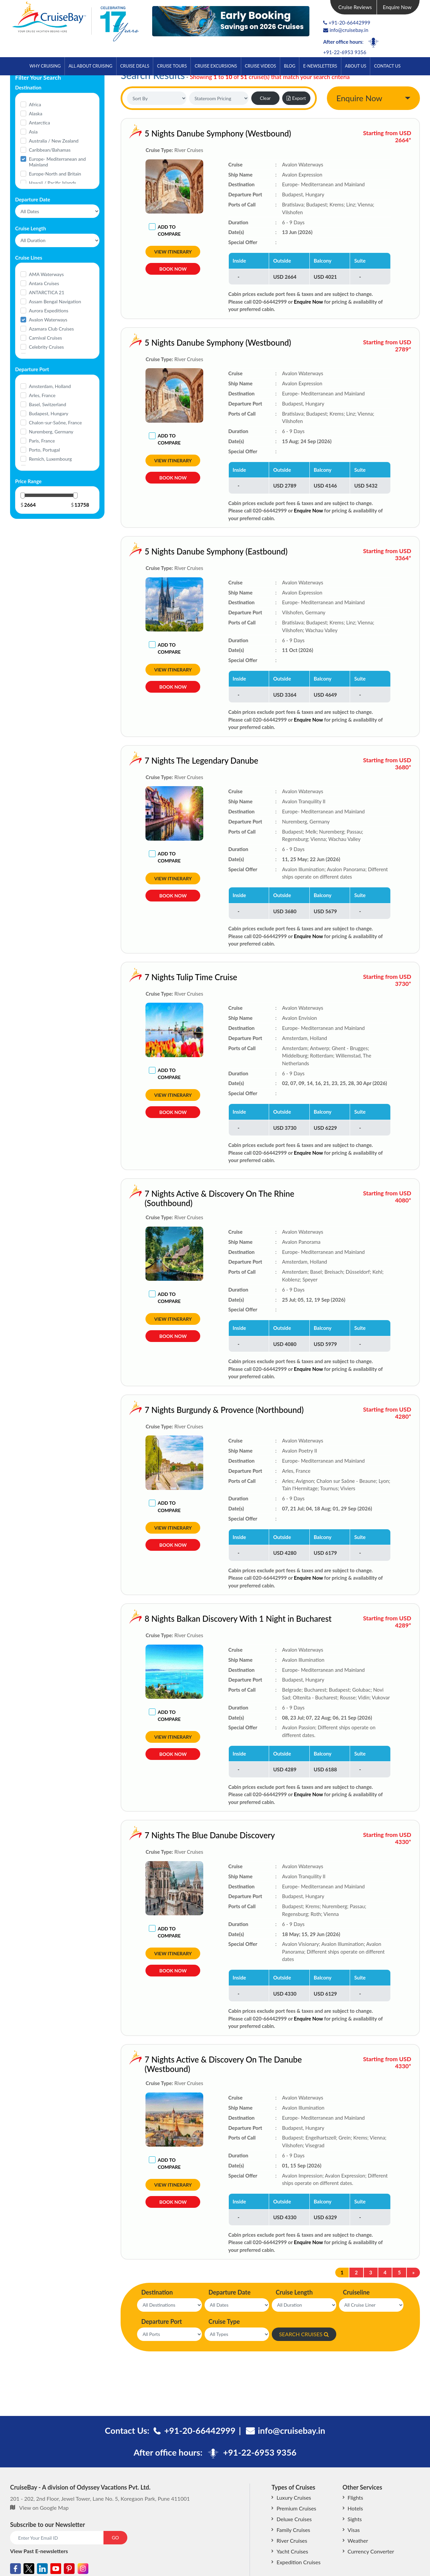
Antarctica (39, 122)
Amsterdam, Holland (50, 386)
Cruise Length (294, 2292)
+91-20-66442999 (349, 23)
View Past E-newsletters (39, 2551)
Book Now (172, 269)
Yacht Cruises (292, 2551)
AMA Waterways (46, 274)
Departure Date (230, 2292)
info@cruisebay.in (345, 30)
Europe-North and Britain (55, 174)
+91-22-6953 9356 (344, 52)
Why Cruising (45, 66)
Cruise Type (224, 2321)
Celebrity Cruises (46, 347)
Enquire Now (397, 7)
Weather (358, 2540)
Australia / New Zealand (54, 141)
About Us (355, 66)
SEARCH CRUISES (304, 2334)
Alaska (35, 113)
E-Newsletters (320, 66)
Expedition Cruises (298, 2562)
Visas (354, 2530)
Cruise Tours (172, 66)
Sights (355, 2519)
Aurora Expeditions (48, 310)
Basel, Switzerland (47, 404)
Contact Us (387, 66)
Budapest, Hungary (48, 413)
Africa (35, 104)
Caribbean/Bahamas (50, 150)
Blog (289, 66)
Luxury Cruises (293, 2497)
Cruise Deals (134, 66)
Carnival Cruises (45, 338)
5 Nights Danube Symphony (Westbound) (217, 133)
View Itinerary (173, 252)
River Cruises (291, 2540)
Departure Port (161, 2321)
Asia (33, 131)
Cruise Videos (260, 66)
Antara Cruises (44, 283)
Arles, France (42, 395)
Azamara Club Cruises (51, 329)
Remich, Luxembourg (50, 459)
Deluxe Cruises (294, 2519)
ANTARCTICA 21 (46, 292)
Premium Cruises (296, 2508)
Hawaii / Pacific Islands (52, 183)
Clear (265, 98)
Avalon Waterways (48, 319)
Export (296, 98)
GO (115, 2537)
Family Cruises (293, 2530)
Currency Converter (371, 2551)
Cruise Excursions (216, 66)
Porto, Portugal (44, 450)
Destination (157, 2292)
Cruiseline (356, 2292)
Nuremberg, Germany (51, 431)
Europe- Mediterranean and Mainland (57, 161)
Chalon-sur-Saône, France (55, 422)
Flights (355, 2497)
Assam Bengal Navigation (55, 301)
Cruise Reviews (355, 7)
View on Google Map (44, 2507)
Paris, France (42, 441)
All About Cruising (90, 66)
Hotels (355, 2508)
